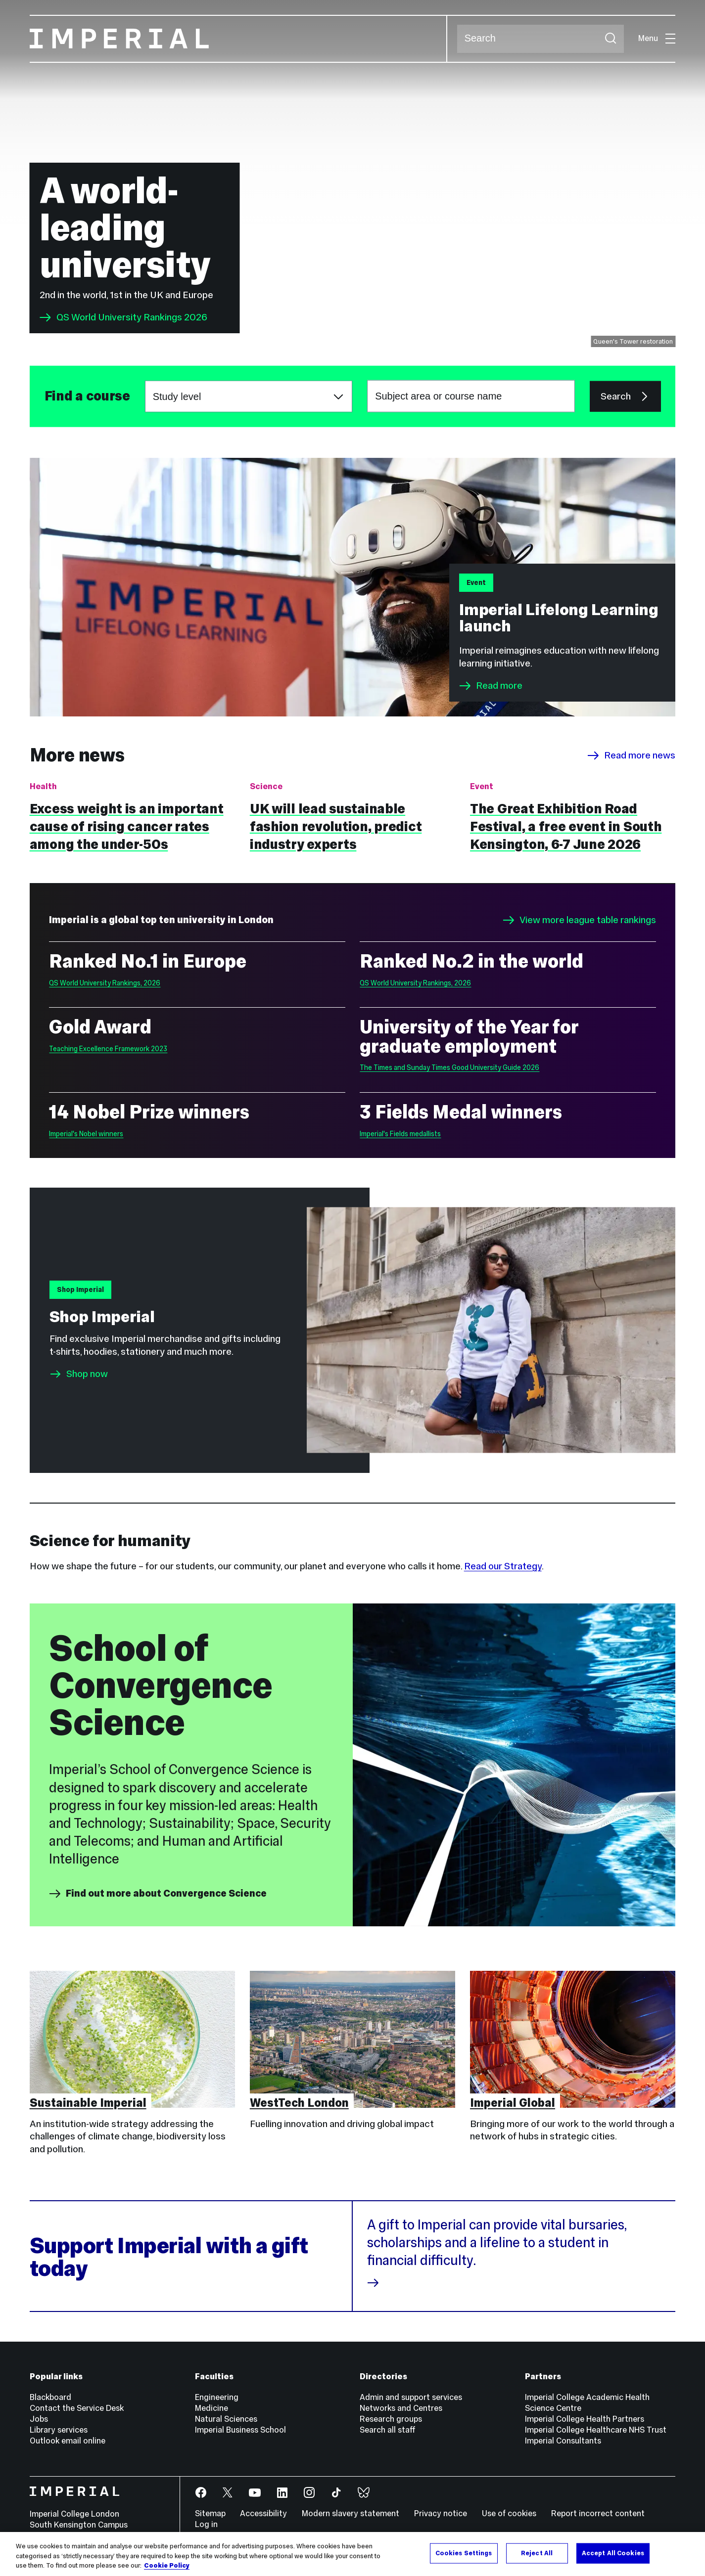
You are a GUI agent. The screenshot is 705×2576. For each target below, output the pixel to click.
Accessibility (263, 2513)
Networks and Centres (401, 2408)
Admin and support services (411, 2397)
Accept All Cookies (613, 2553)
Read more (490, 686)
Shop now (87, 1373)
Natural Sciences (226, 2419)
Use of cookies (509, 2513)
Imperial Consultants (563, 2441)
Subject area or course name (44, 396)
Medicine (211, 2408)
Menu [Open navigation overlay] (656, 38)
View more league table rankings (579, 920)
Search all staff (388, 2430)
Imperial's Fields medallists (400, 1133)
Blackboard (50, 2397)
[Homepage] (238, 39)
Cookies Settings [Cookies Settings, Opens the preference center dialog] (463, 2553)
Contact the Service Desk (77, 2408)
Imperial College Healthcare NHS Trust (595, 2430)
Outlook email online (67, 2441)
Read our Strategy (503, 1566)
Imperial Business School (240, 2430)
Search (625, 396)
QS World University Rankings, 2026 (104, 982)
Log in (206, 2524)
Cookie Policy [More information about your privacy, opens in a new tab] (166, 2566)
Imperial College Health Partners (584, 2419)
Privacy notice (440, 2513)
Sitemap (210, 2513)
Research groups (391, 2419)
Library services (59, 2430)
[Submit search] (610, 39)
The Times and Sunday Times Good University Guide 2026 (449, 1067)
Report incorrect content (598, 2513)
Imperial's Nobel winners (86, 1133)
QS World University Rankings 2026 (123, 317)
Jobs (39, 2419)
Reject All (537, 2553)
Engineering (216, 2397)
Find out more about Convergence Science (158, 1894)
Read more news (631, 755)
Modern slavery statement (350, 2513)
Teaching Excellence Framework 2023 (108, 1048)
